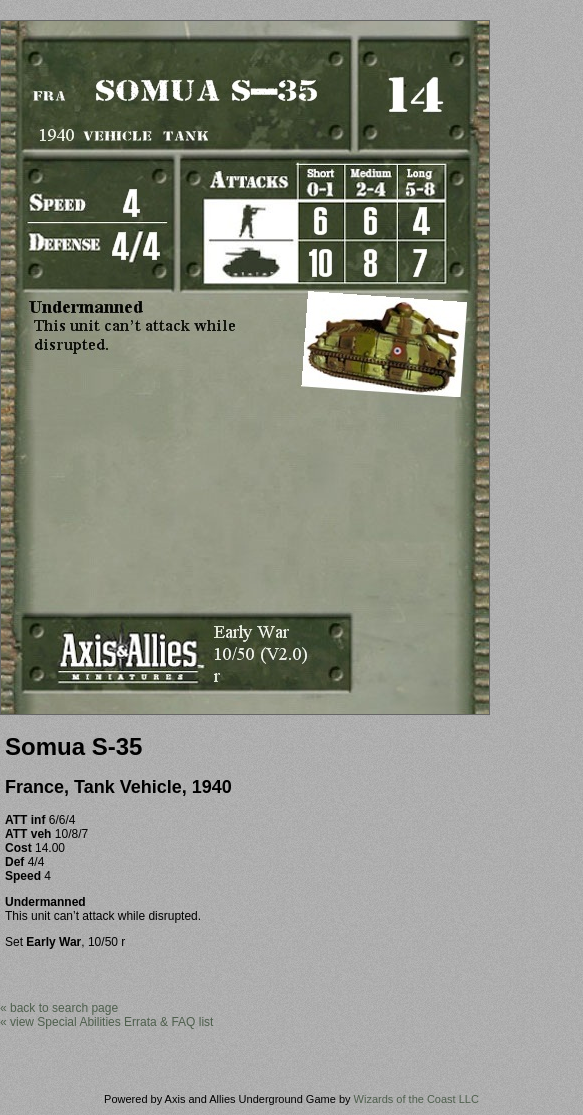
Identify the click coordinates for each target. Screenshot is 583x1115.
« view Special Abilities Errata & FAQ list (106, 1022)
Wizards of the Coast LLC (416, 1099)
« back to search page (59, 1008)
